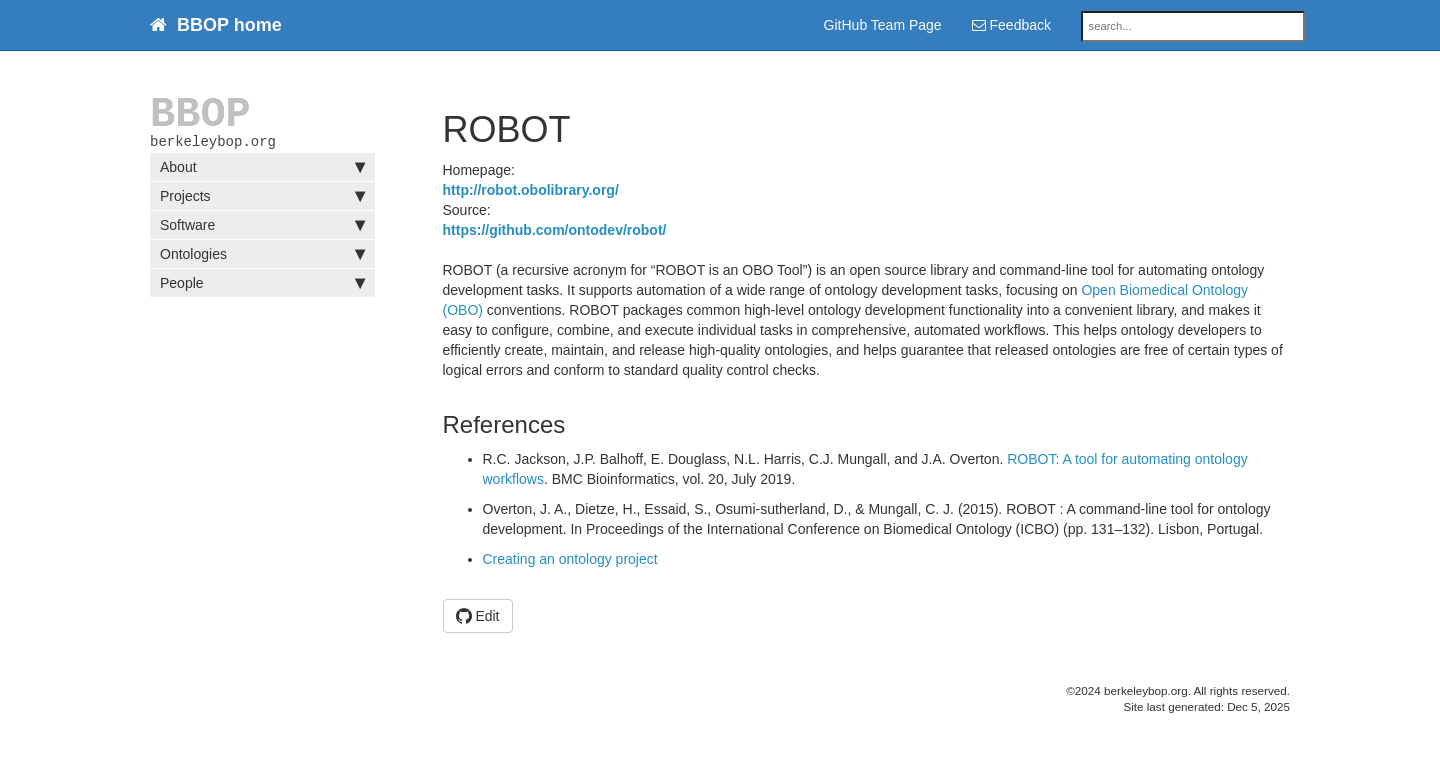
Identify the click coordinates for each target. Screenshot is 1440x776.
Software (262, 229)
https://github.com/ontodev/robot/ (555, 230)
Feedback (1011, 25)
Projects (262, 200)
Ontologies (262, 258)
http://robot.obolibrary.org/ (531, 190)
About (262, 171)
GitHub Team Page (883, 25)
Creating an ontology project (570, 559)
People (262, 287)
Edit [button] (478, 616)
